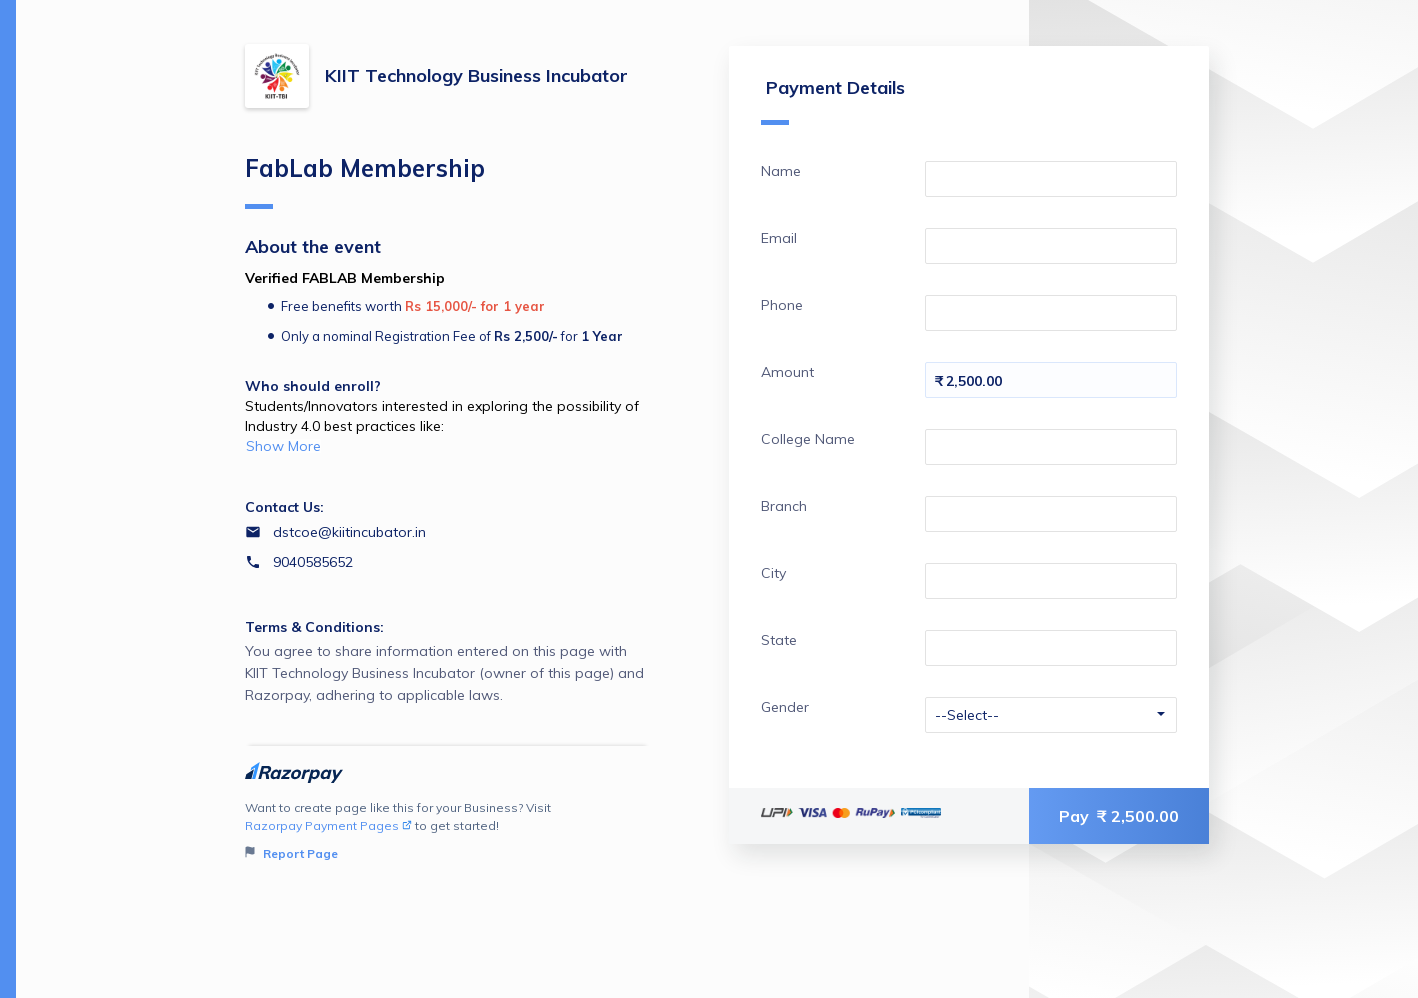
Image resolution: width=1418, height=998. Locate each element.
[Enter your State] (1051, 648)
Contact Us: (284, 507)
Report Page (291, 853)
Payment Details (833, 100)
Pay (1119, 816)
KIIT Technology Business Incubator (476, 75)
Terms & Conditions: (314, 627)
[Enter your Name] (1051, 179)
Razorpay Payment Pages (328, 825)
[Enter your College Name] (1051, 447)
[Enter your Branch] (1051, 514)
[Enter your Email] (1051, 246)
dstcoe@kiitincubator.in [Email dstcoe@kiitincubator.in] (349, 532)
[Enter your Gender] (1051, 715)
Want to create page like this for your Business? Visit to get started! (447, 831)
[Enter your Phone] (1051, 313)
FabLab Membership (365, 181)
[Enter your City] (1051, 581)
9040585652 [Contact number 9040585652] (313, 562)
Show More (283, 446)
